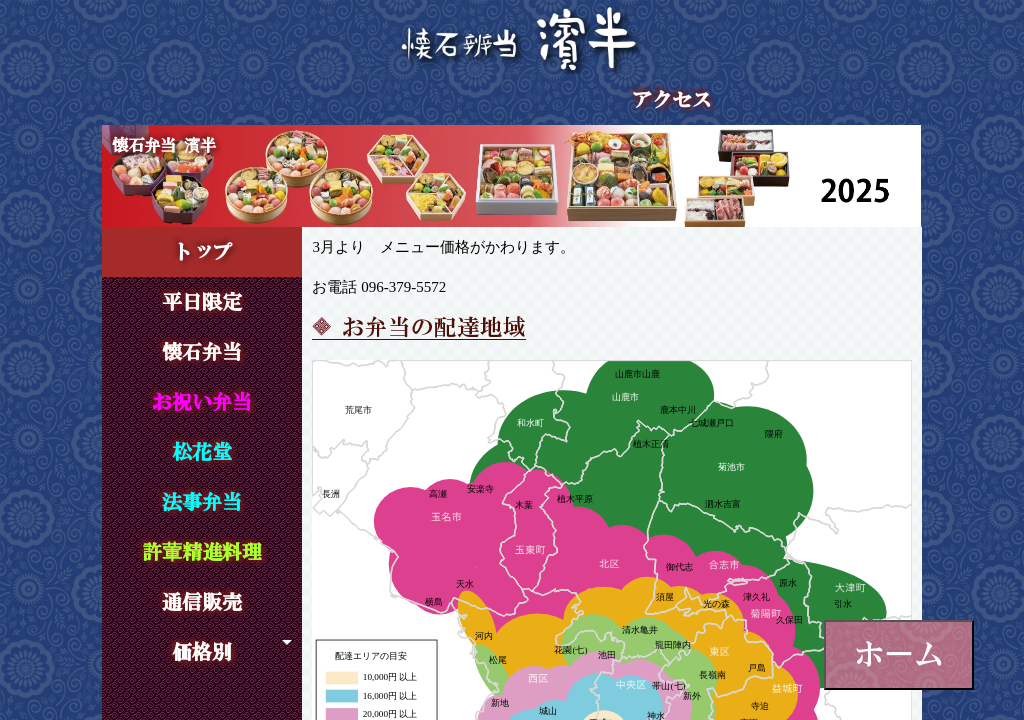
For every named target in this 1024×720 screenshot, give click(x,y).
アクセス (672, 100)
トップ (202, 252)
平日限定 (202, 302)
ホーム (899, 654)
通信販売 (202, 602)
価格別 (202, 652)
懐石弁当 (202, 352)
